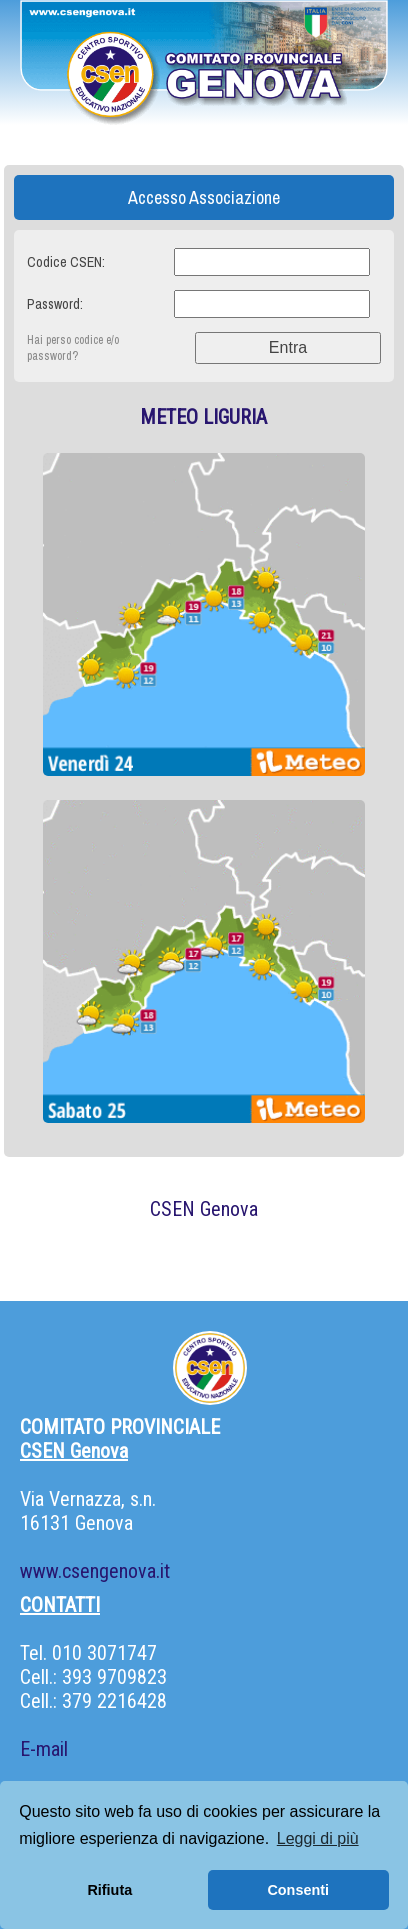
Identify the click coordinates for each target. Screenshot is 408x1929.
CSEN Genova (204, 1209)
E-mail (44, 1749)
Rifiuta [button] (109, 1890)
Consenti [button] (298, 1890)
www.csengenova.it (95, 1571)
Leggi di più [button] (318, 1838)
